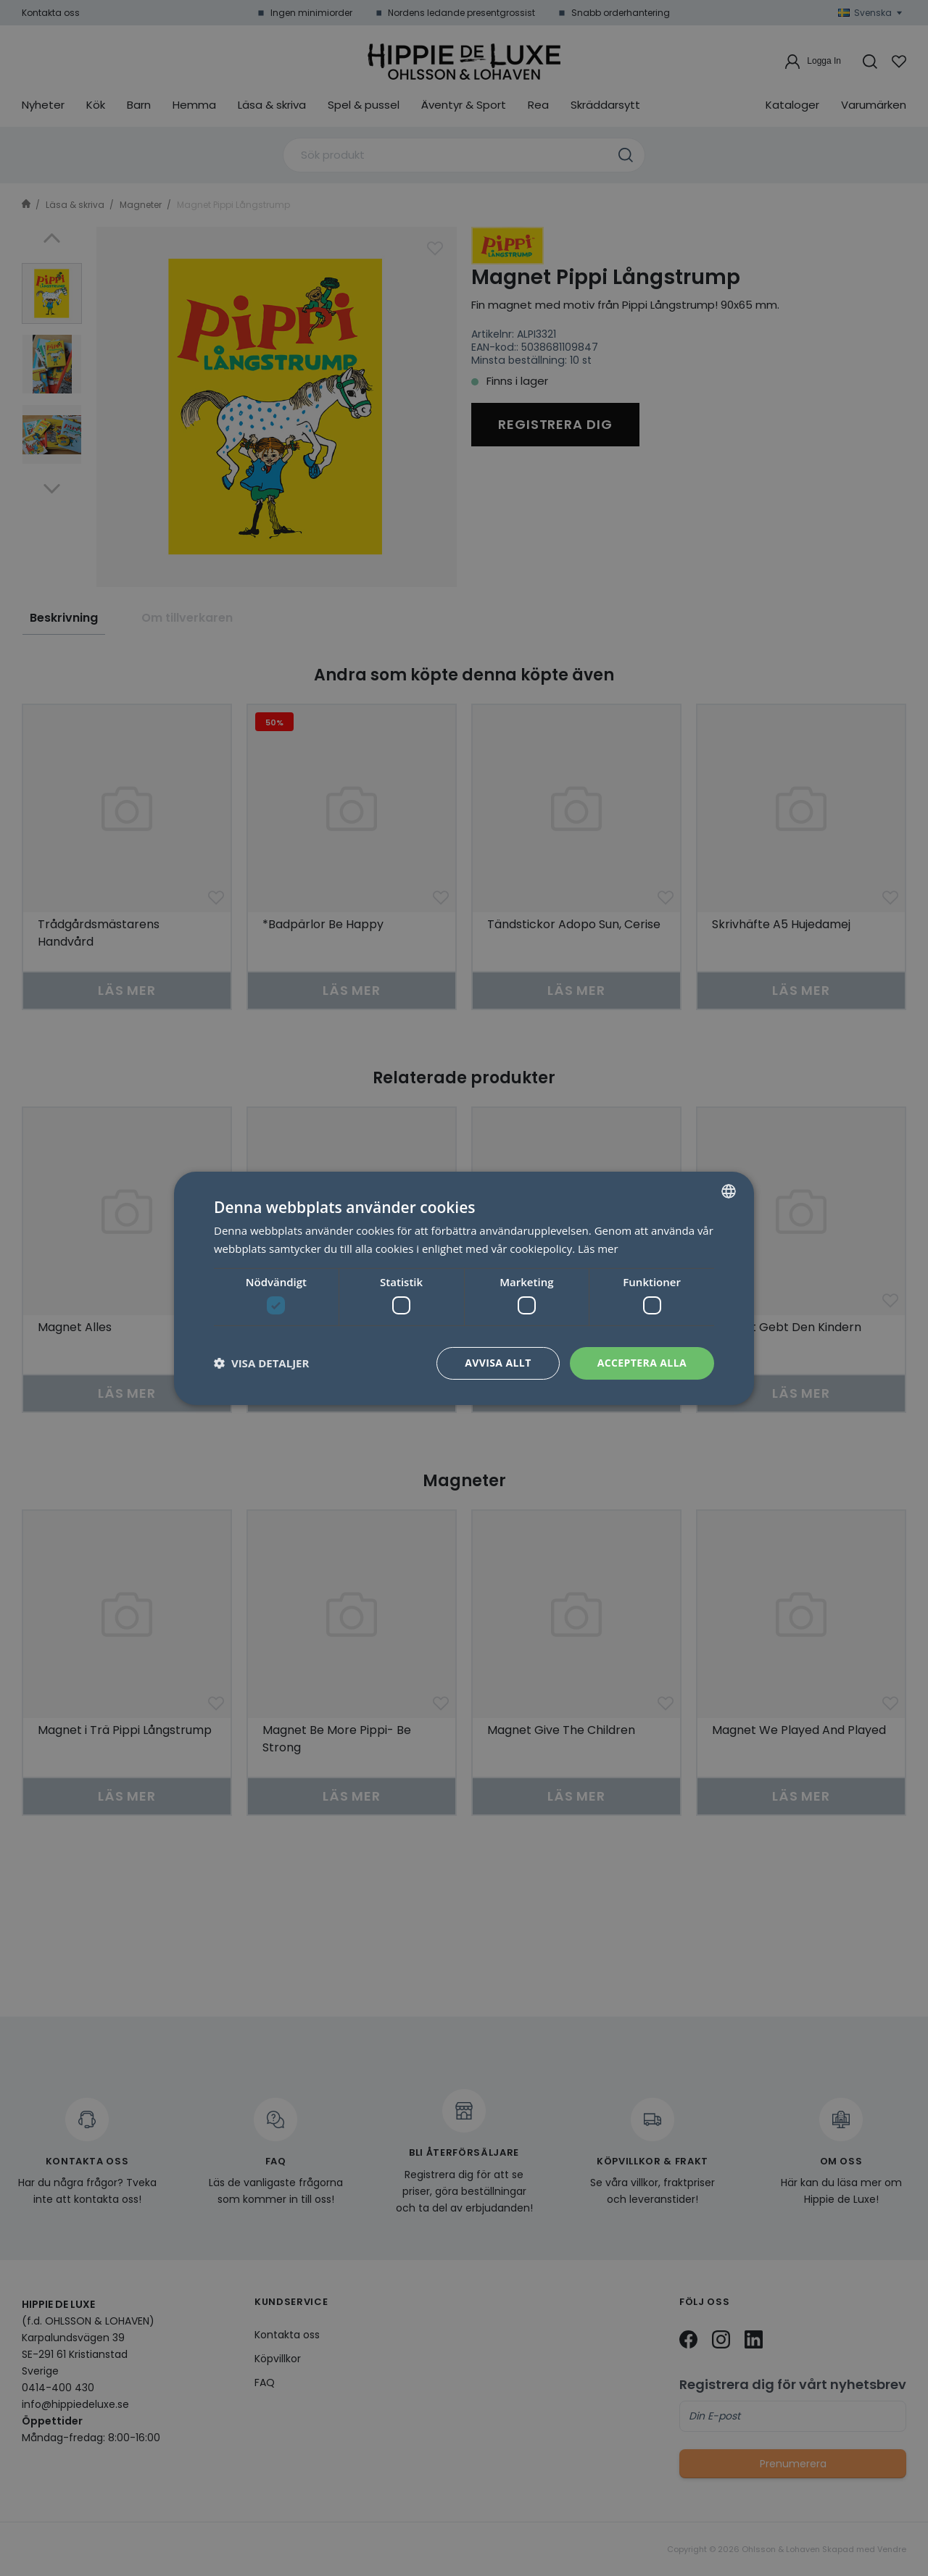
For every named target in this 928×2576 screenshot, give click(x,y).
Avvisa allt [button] (498, 1363)
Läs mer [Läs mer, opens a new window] (598, 1248)
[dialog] (464, 1288)
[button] (261, 1363)
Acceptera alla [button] (642, 1363)
